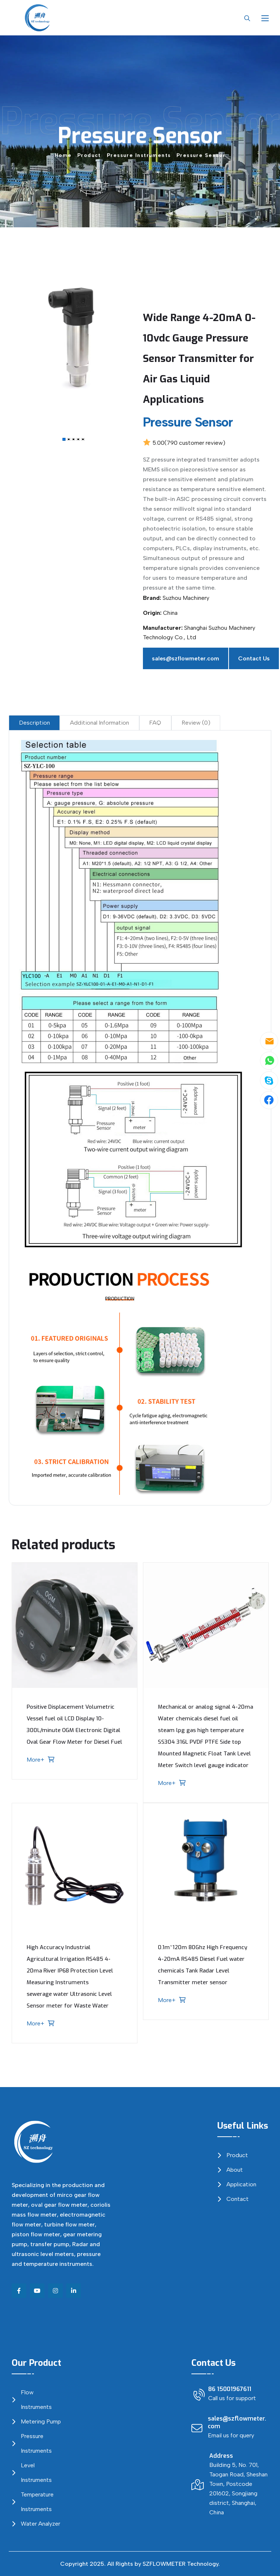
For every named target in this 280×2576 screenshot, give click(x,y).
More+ (40, 1759)
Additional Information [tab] (99, 722)
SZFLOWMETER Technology (180, 2563)
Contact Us (254, 658)
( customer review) (194, 442)
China (170, 612)
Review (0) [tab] (196, 722)
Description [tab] (34, 722)
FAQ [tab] (155, 722)
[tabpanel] (140, 1117)
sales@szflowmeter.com (185, 658)
